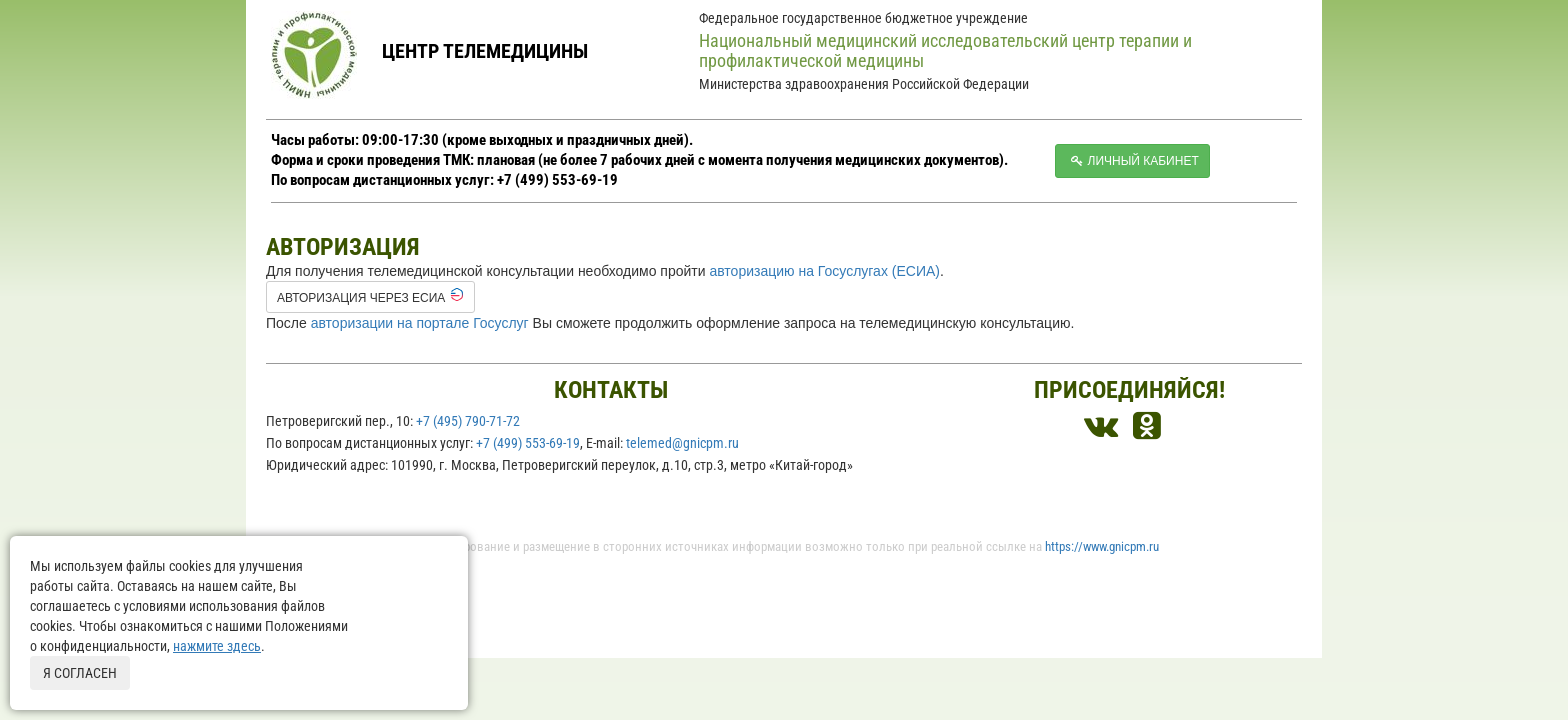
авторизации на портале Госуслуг (420, 323)
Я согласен (80, 673)
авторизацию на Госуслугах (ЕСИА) (824, 271)
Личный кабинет (1132, 161)
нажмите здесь (217, 646)
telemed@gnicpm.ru (682, 443)
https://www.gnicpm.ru (1102, 546)
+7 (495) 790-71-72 (468, 421)
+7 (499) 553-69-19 (528, 443)
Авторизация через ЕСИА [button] (370, 296)
